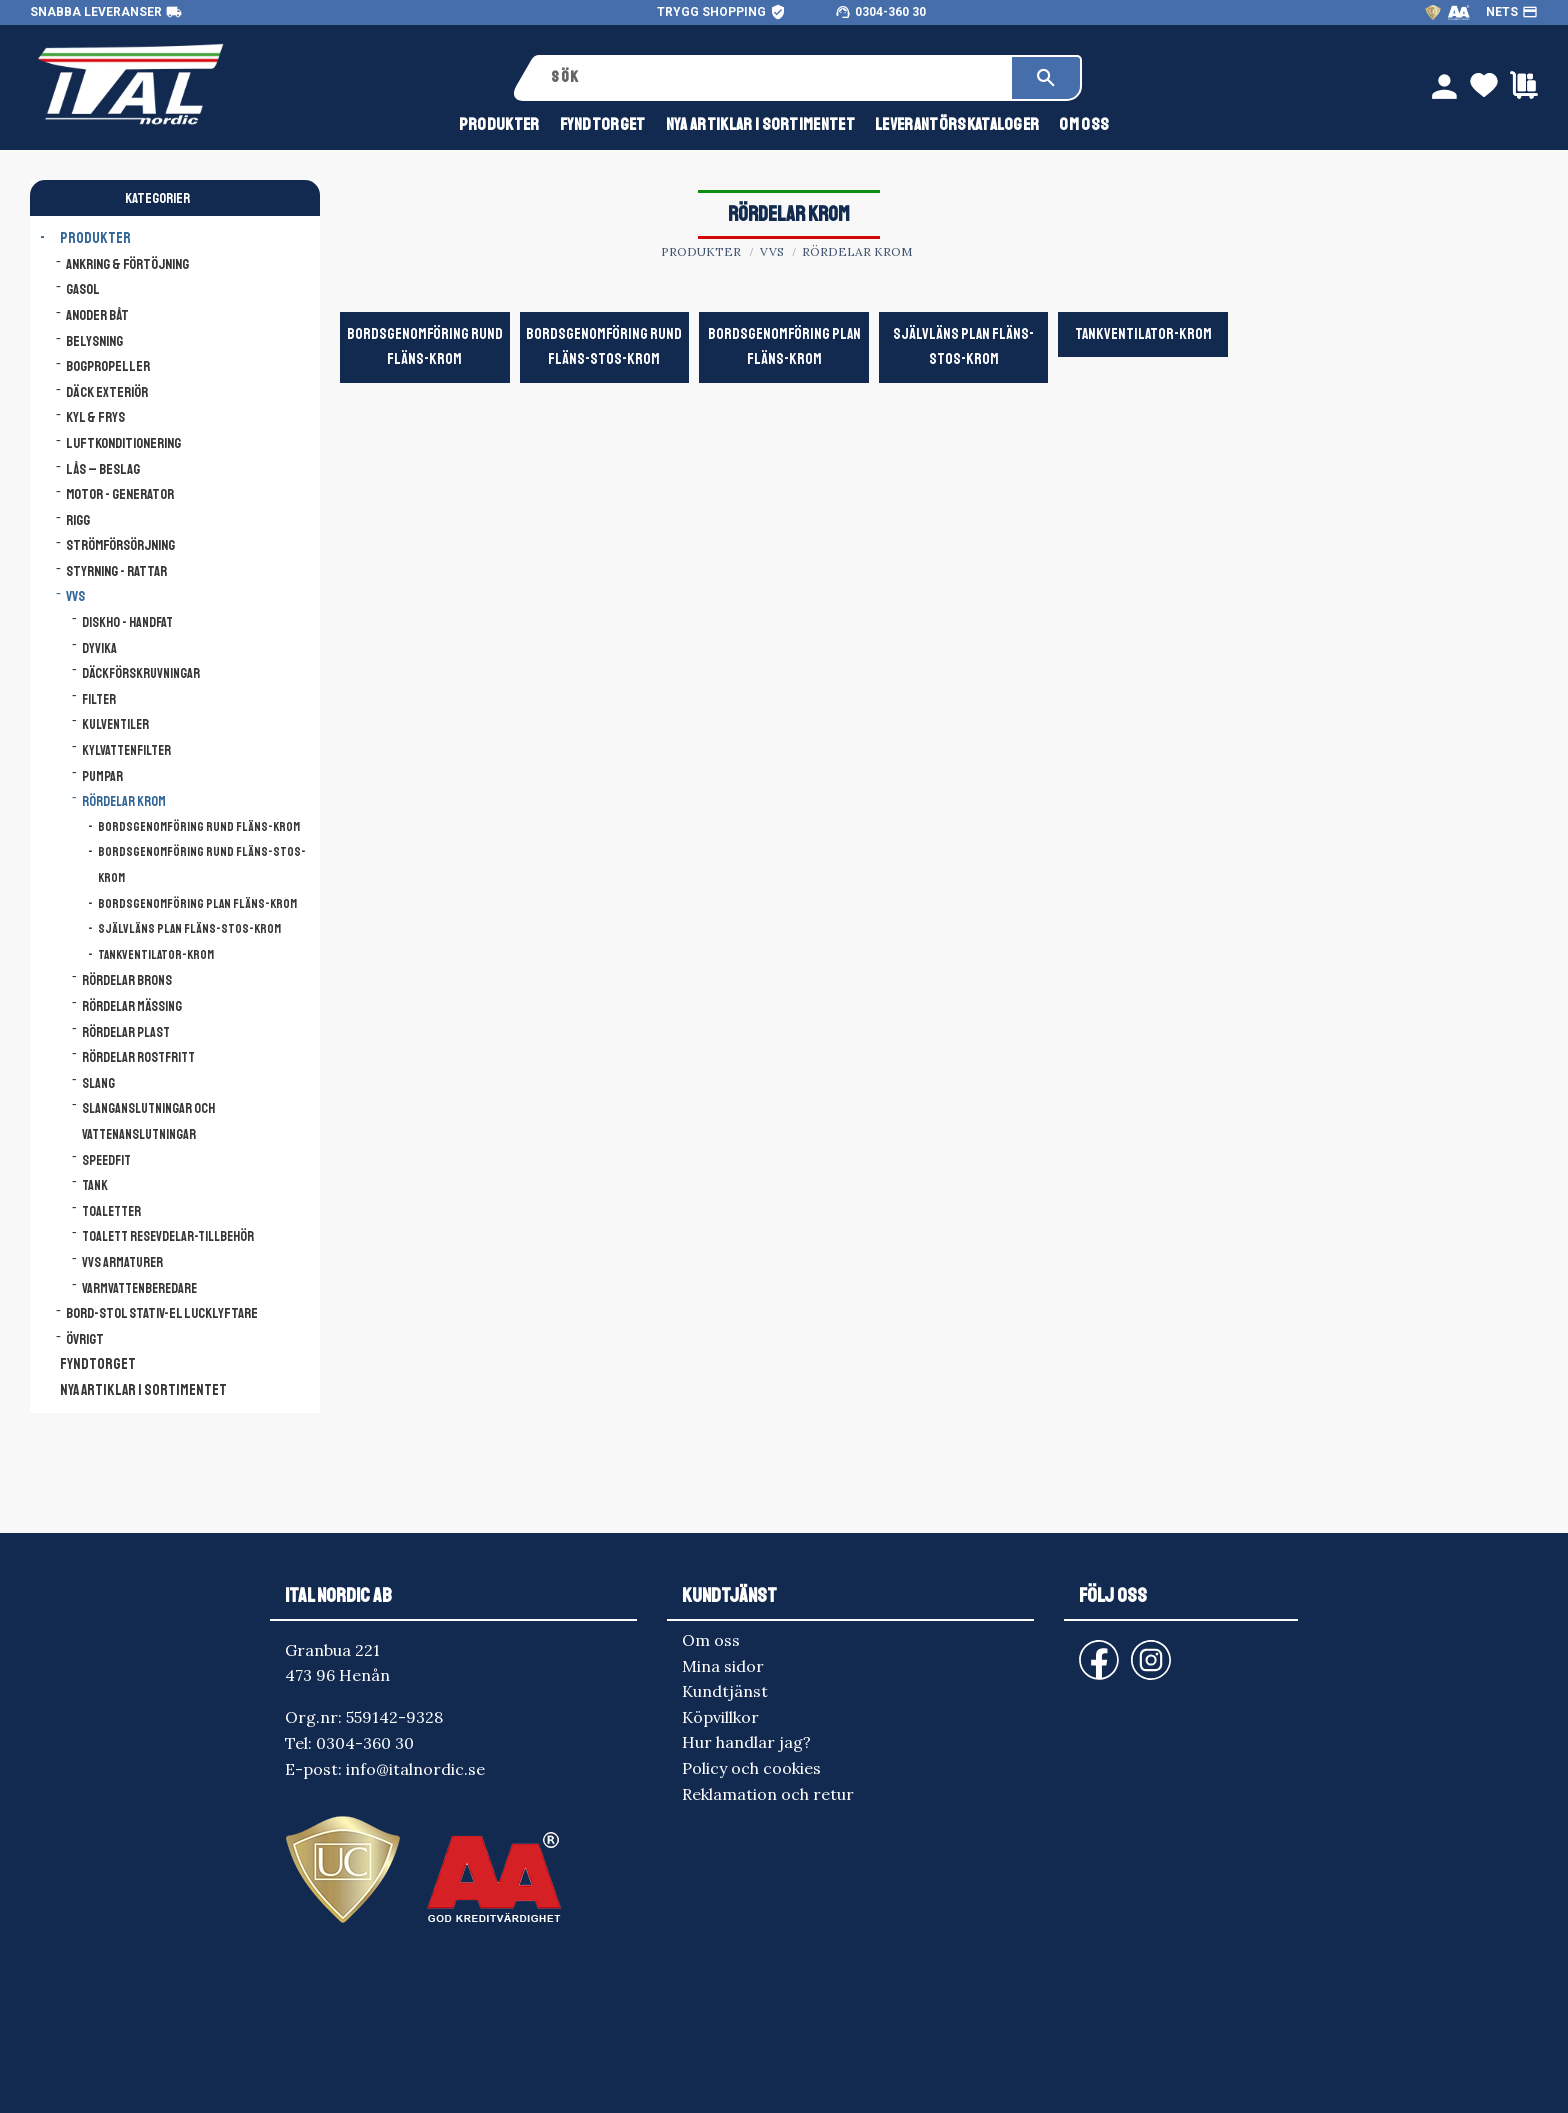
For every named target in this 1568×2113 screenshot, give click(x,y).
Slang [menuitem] (98, 1083)
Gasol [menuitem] (83, 289)
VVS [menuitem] (75, 596)
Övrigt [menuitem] (85, 1339)
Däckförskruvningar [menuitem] (141, 673)
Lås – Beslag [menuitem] (103, 469)
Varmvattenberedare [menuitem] (139, 1288)
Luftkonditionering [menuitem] (123, 443)
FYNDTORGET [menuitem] (603, 128)
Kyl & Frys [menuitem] (95, 417)
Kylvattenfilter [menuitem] (126, 750)
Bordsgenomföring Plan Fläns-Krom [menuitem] (197, 904)
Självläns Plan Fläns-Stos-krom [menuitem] (189, 929)
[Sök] (1046, 78)
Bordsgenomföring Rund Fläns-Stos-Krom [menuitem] (202, 865)
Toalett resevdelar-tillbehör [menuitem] (168, 1236)
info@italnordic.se (415, 1769)
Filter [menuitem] (99, 699)
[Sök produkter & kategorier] (774, 78)
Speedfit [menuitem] (106, 1160)
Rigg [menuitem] (78, 520)
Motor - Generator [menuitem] (120, 494)
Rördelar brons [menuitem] (127, 980)
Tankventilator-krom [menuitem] (156, 955)
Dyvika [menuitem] (99, 648)
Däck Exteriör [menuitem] (107, 392)
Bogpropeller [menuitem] (108, 366)
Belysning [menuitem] (94, 341)
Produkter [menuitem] (499, 128)
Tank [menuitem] (95, 1185)
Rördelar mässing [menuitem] (132, 1006)
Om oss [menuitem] (1084, 128)
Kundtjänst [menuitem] (725, 1691)
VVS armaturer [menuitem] (122, 1262)
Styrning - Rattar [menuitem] (116, 571)
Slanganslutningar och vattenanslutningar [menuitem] (148, 1121)
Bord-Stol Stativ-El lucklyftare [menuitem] (162, 1313)
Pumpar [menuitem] (102, 776)
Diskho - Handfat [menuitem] (127, 622)
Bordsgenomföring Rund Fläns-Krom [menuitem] (199, 827)
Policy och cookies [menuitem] (751, 1768)
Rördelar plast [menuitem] (126, 1032)
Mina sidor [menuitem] (723, 1666)
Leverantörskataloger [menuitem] (957, 128)
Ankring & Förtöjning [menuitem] (127, 264)
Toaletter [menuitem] (111, 1211)
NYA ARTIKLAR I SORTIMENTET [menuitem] (760, 128)
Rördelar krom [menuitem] (124, 801)
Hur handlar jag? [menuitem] (746, 1742)
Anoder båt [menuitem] (97, 315)
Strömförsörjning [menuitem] (120, 545)
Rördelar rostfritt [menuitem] (138, 1057)
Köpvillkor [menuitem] (720, 1717)
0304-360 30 (890, 12)
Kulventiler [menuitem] (115, 724)
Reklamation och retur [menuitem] (768, 1794)
